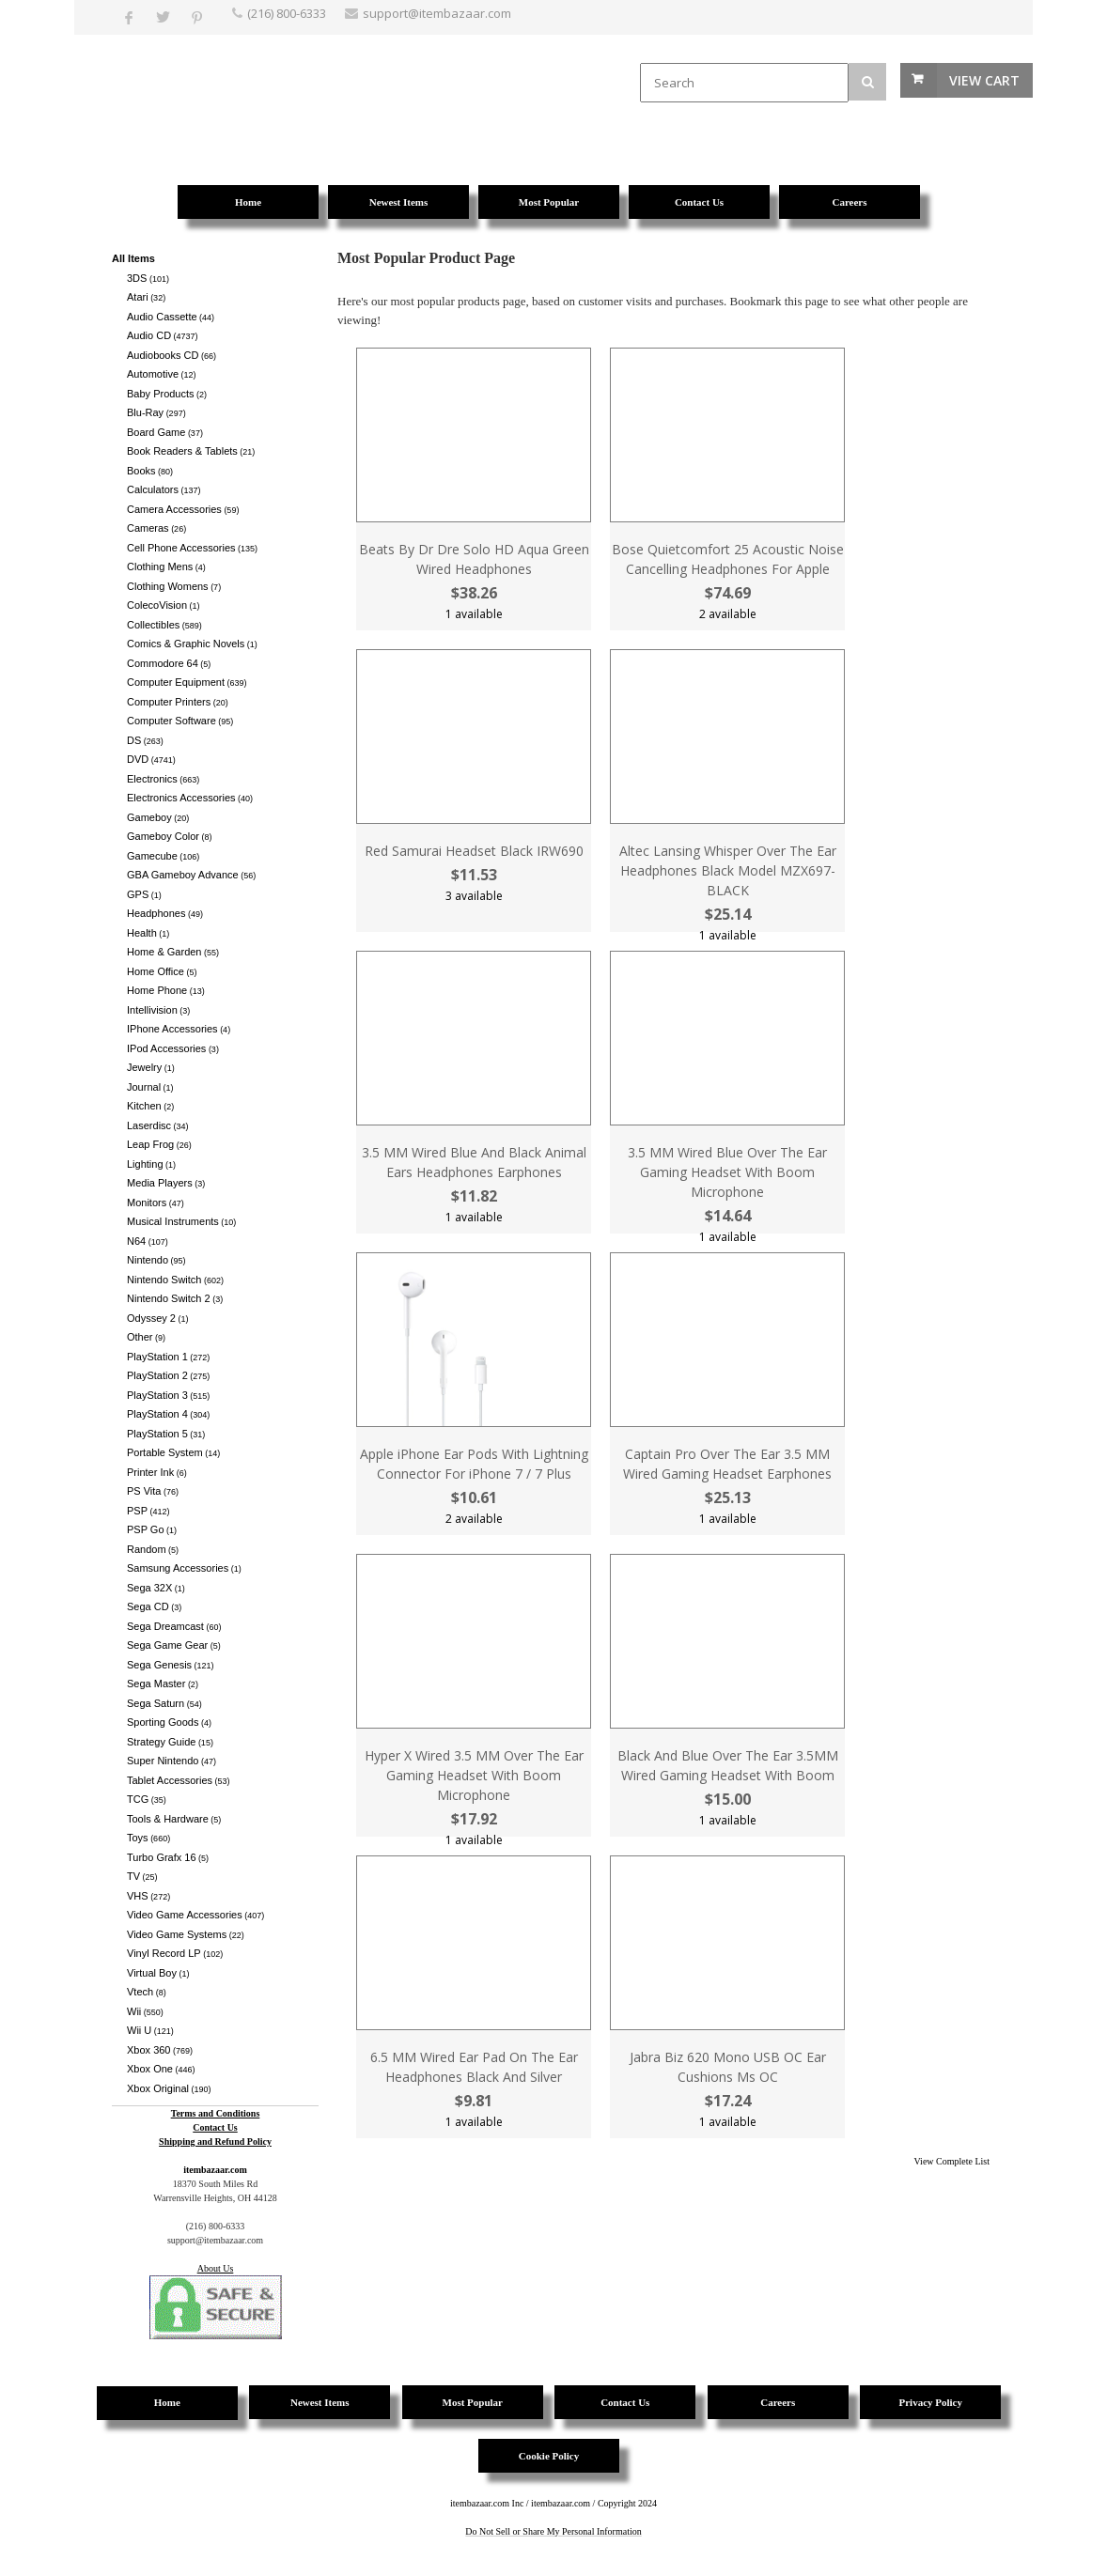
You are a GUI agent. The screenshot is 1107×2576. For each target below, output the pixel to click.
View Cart (984, 80)
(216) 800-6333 (286, 13)
